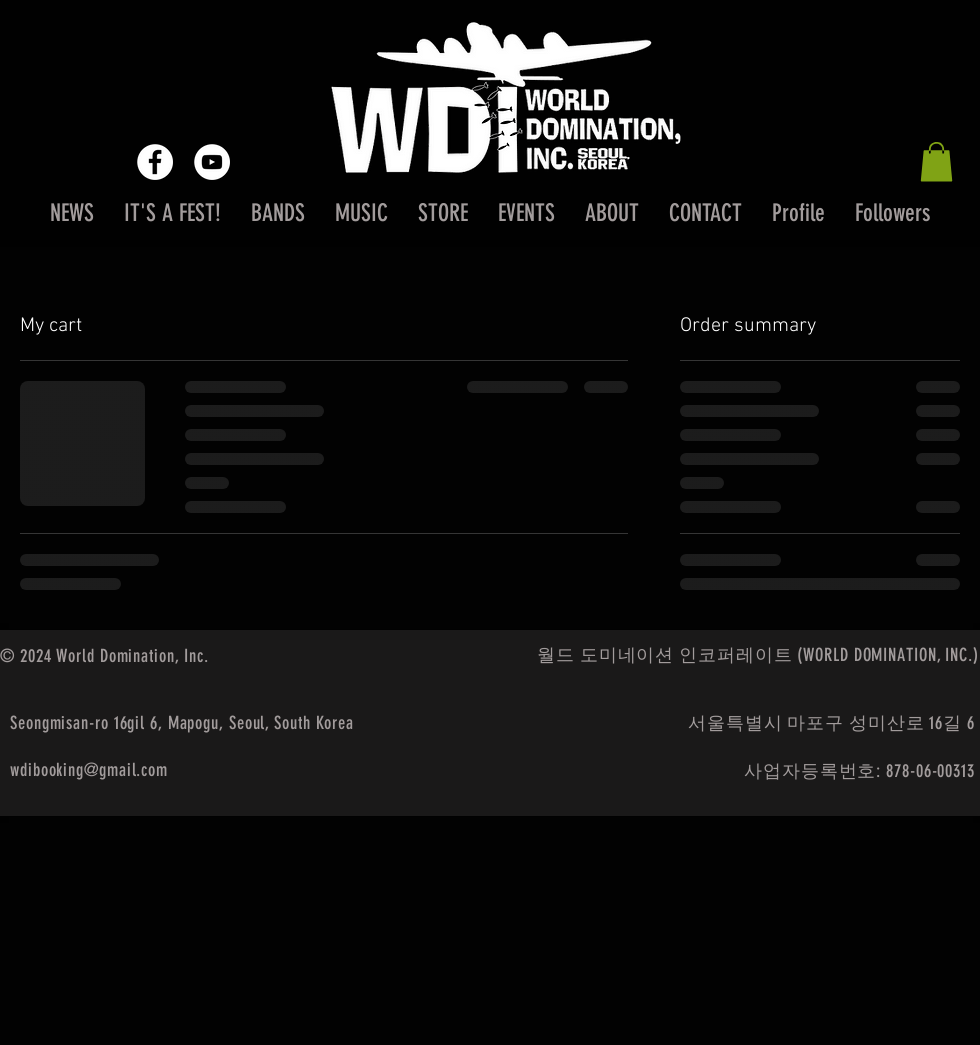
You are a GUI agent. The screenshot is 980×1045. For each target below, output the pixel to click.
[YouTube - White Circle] (212, 162)
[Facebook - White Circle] (155, 162)
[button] (936, 161)
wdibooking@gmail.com (89, 770)
